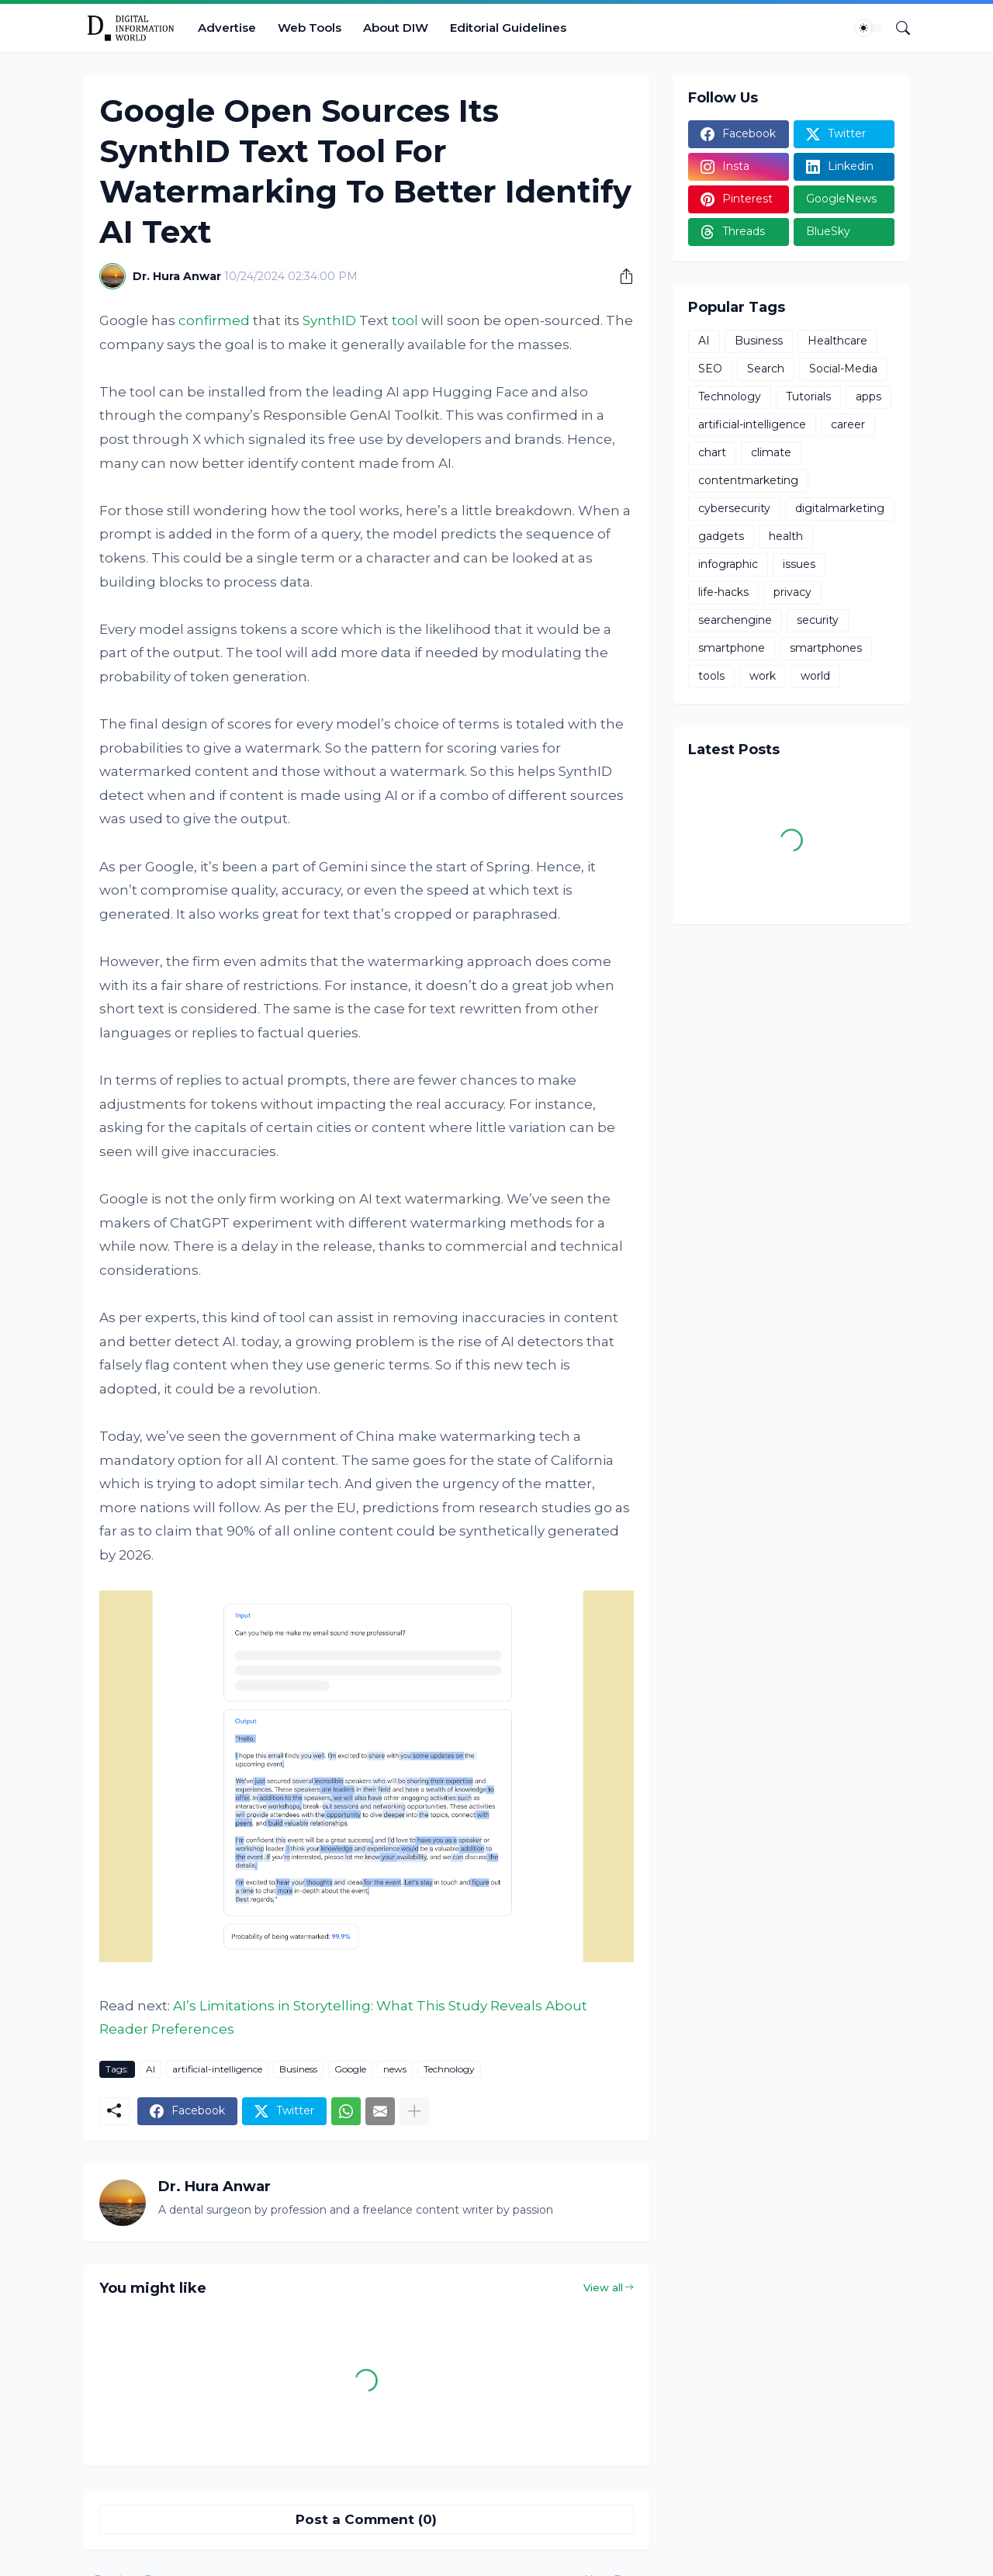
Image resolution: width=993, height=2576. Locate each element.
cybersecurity (734, 508)
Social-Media (843, 369)
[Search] (897, 28)
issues (799, 564)
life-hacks (723, 592)
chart (712, 452)
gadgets (721, 536)
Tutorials (808, 396)
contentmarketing (748, 480)
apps (868, 396)
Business (298, 2069)
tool (405, 320)
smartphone (731, 648)
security (818, 620)
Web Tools (309, 27)
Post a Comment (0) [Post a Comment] (366, 2519)
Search (765, 369)
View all (603, 2287)
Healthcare (837, 341)
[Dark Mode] (869, 28)
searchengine (735, 620)
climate (771, 452)
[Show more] (414, 2111)
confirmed (214, 320)
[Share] (620, 276)
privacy (792, 592)
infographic (728, 564)
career (848, 424)
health (786, 536)
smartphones (826, 648)
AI (150, 2069)
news (395, 2069)
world (815, 676)
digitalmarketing (839, 508)
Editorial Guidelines (508, 27)
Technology (449, 2069)
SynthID (329, 320)
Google (350, 2069)
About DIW (395, 27)
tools (711, 676)
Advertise (227, 27)
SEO (710, 369)
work (762, 676)
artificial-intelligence (217, 2069)
